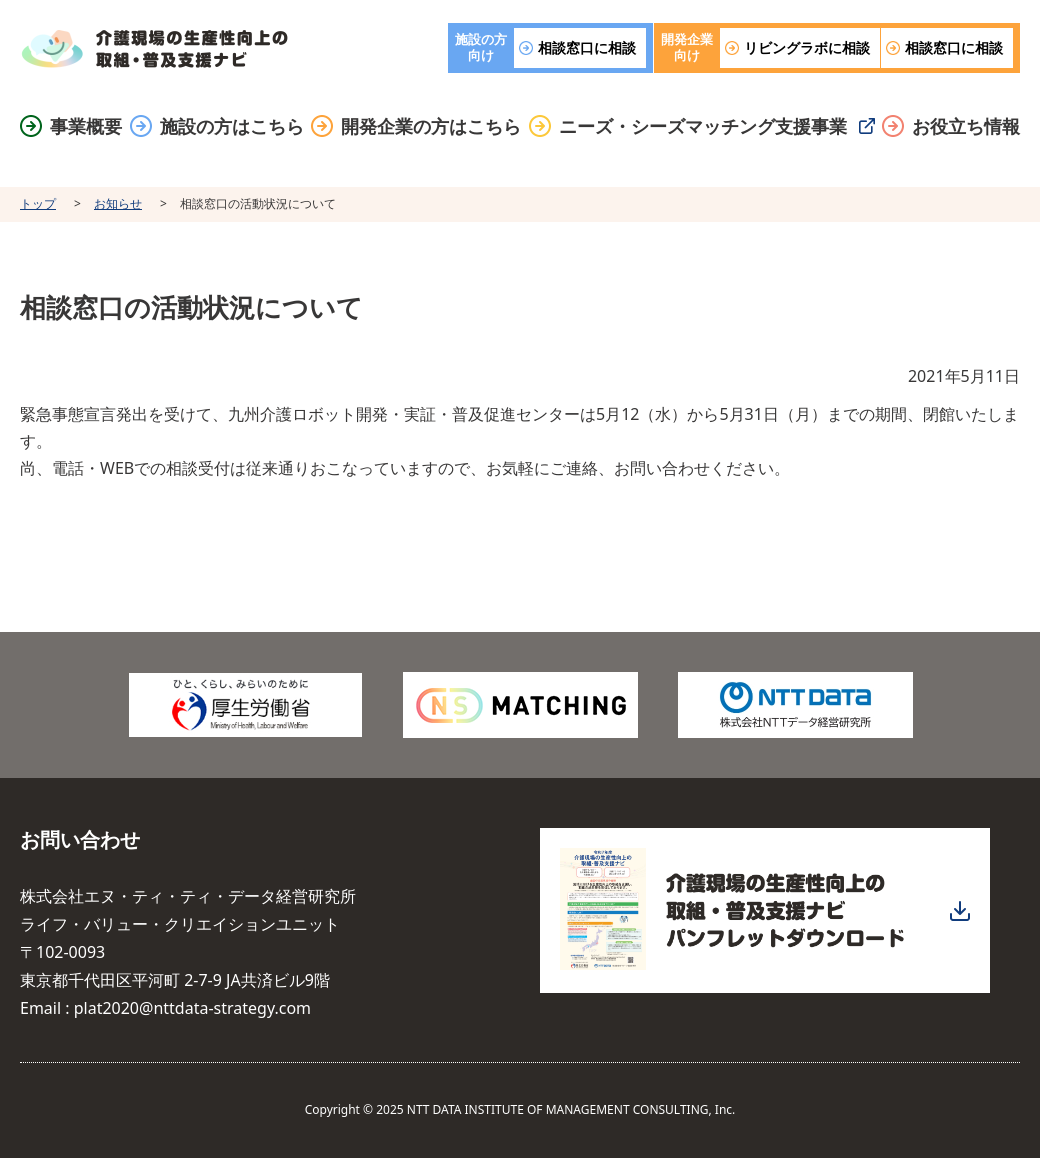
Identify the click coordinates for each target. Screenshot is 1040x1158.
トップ (38, 203)
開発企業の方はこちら (431, 126)
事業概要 (86, 126)
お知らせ (118, 203)
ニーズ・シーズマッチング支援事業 (703, 126)
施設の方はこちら (232, 126)
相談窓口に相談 (587, 47)
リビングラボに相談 (807, 47)
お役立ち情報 (966, 126)
